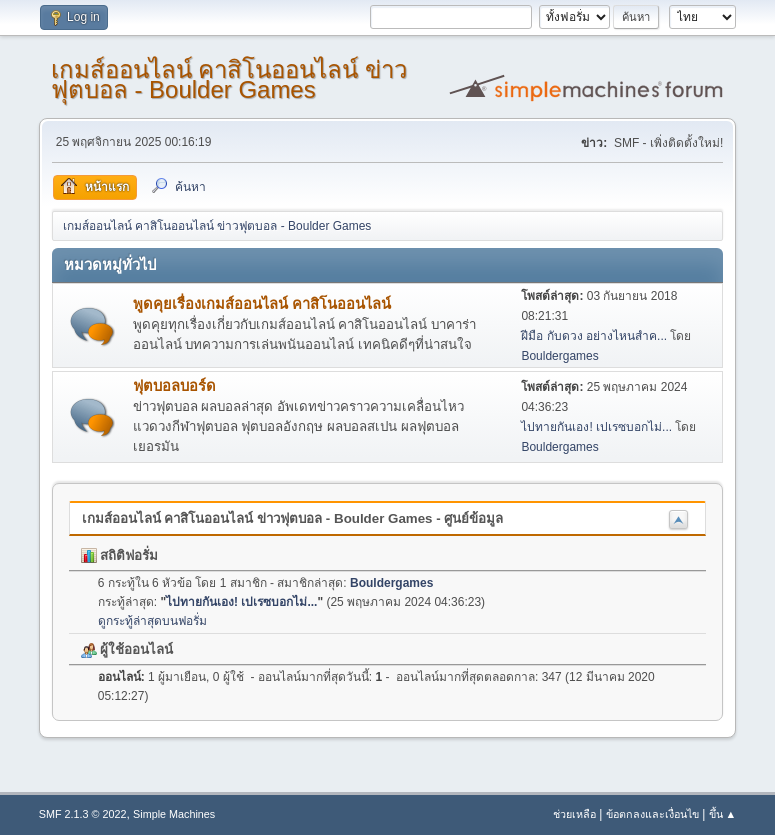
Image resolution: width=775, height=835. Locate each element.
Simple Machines (174, 814)
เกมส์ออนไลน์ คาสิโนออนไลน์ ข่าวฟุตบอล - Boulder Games (229, 79)
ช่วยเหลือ (574, 814)
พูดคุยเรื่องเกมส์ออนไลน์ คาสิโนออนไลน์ (262, 304)
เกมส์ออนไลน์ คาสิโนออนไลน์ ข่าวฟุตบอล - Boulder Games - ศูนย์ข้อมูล (293, 518)
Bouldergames (559, 356)
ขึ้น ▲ (723, 814)
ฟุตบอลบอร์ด (174, 386)
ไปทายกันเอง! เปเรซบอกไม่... (596, 427)
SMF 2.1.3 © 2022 (83, 814)
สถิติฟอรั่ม (120, 555)
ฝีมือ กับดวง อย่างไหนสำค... (594, 336)
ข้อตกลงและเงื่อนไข (652, 814)
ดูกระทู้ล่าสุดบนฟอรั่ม (152, 621)
